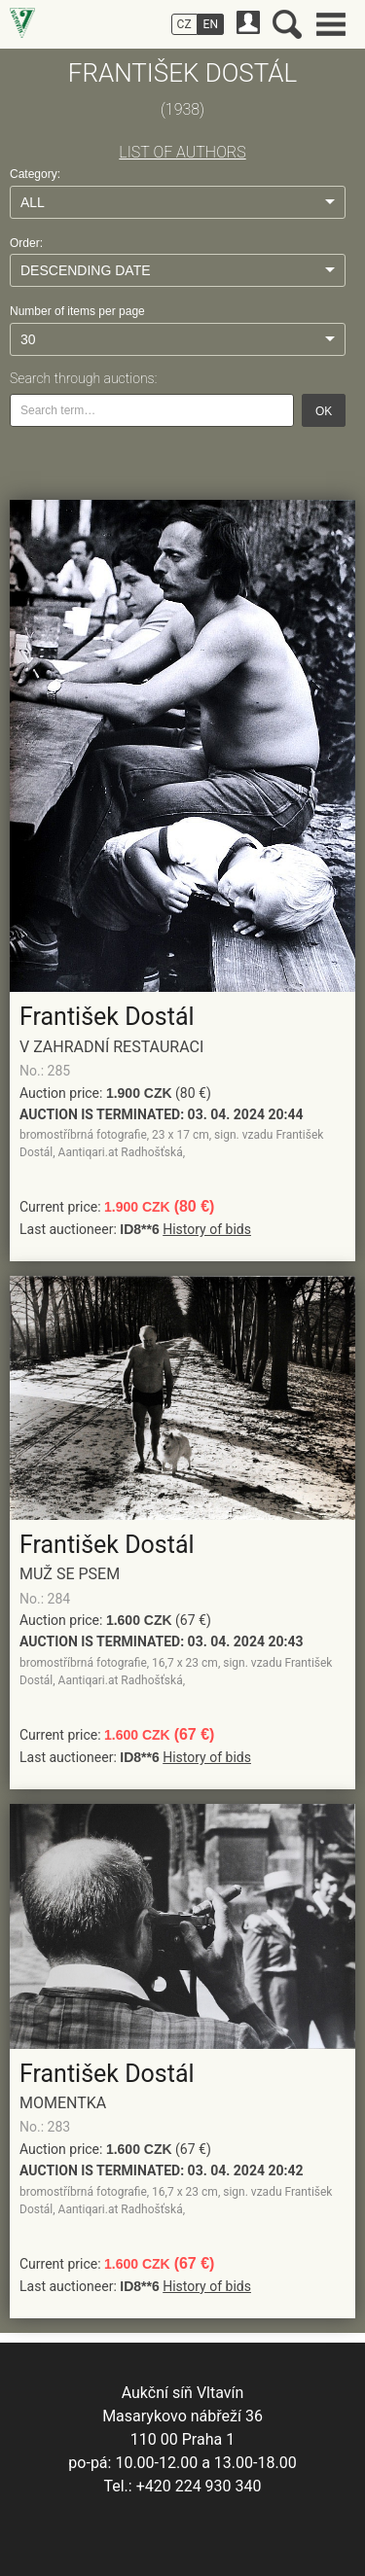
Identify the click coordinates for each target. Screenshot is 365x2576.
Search (287, 24)
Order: (26, 243)
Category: (35, 174)
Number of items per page (77, 311)
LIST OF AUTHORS (182, 152)
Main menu (331, 24)
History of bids (207, 1229)
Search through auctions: (83, 378)
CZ (184, 24)
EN (210, 24)
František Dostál (107, 1017)
